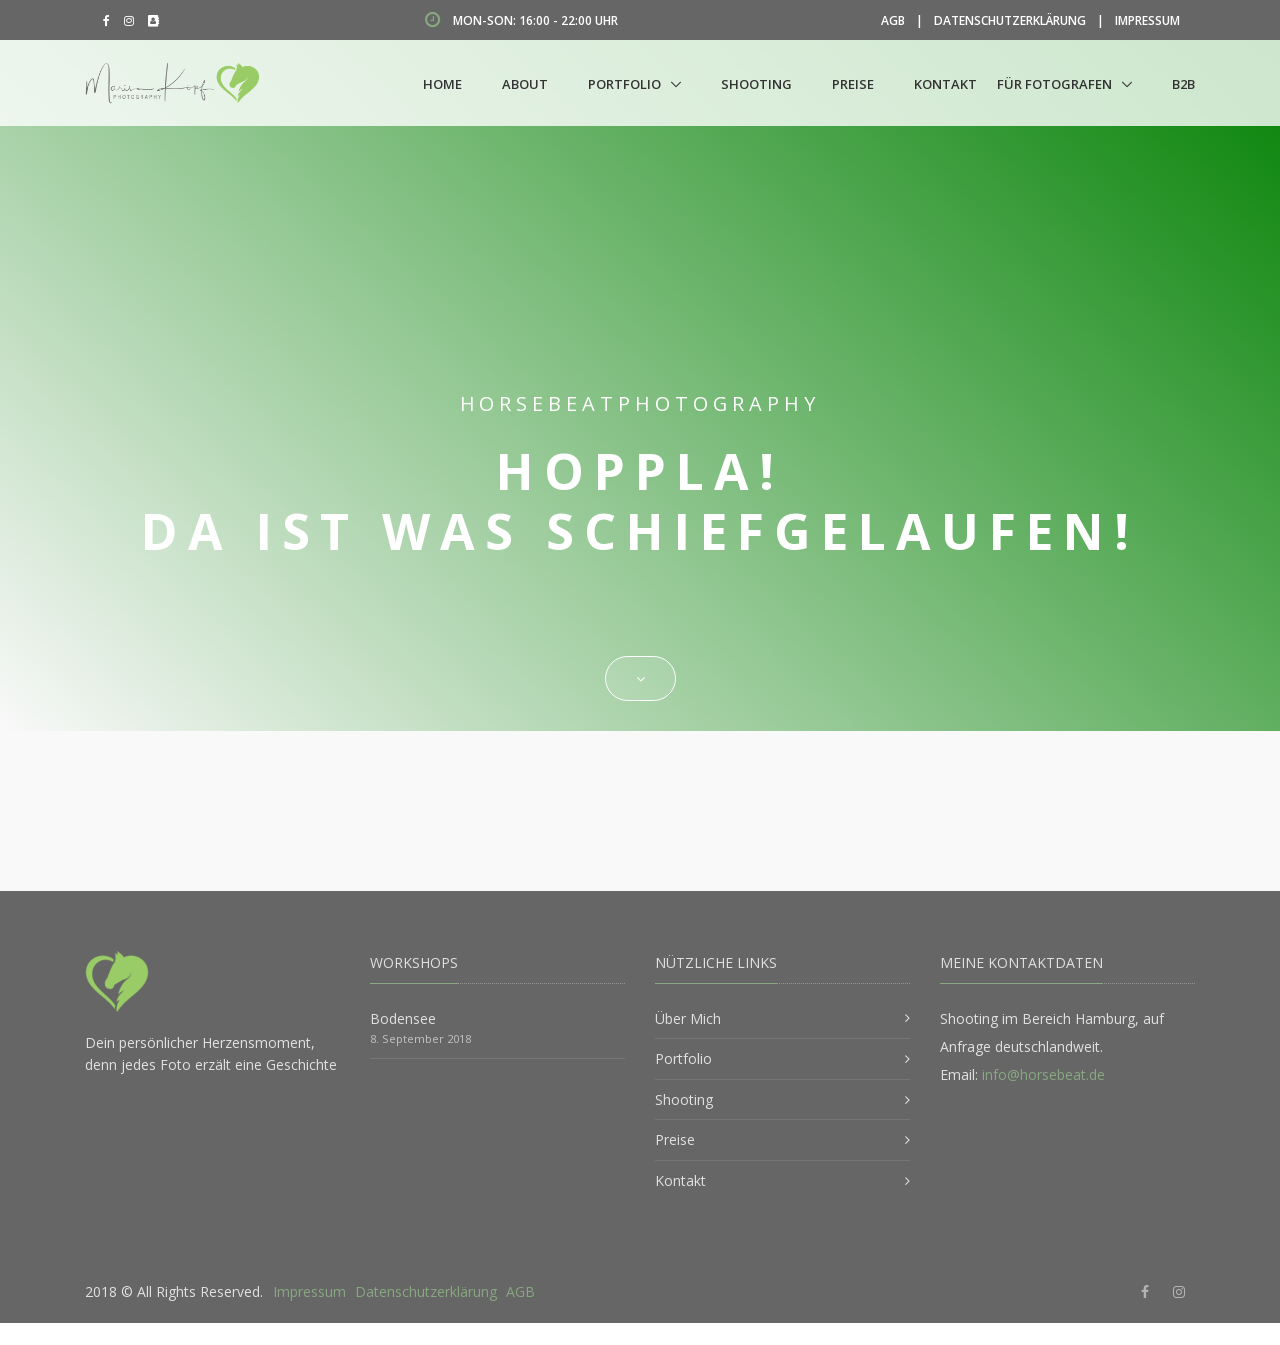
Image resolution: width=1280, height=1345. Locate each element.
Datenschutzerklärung (1010, 20)
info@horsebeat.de (1043, 1074)
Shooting (756, 84)
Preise (853, 84)
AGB (893, 20)
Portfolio (624, 84)
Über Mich (688, 1018)
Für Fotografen (1054, 84)
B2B (1183, 84)
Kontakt (945, 84)
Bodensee (403, 1018)
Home (442, 84)
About (525, 84)
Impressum (1147, 20)
